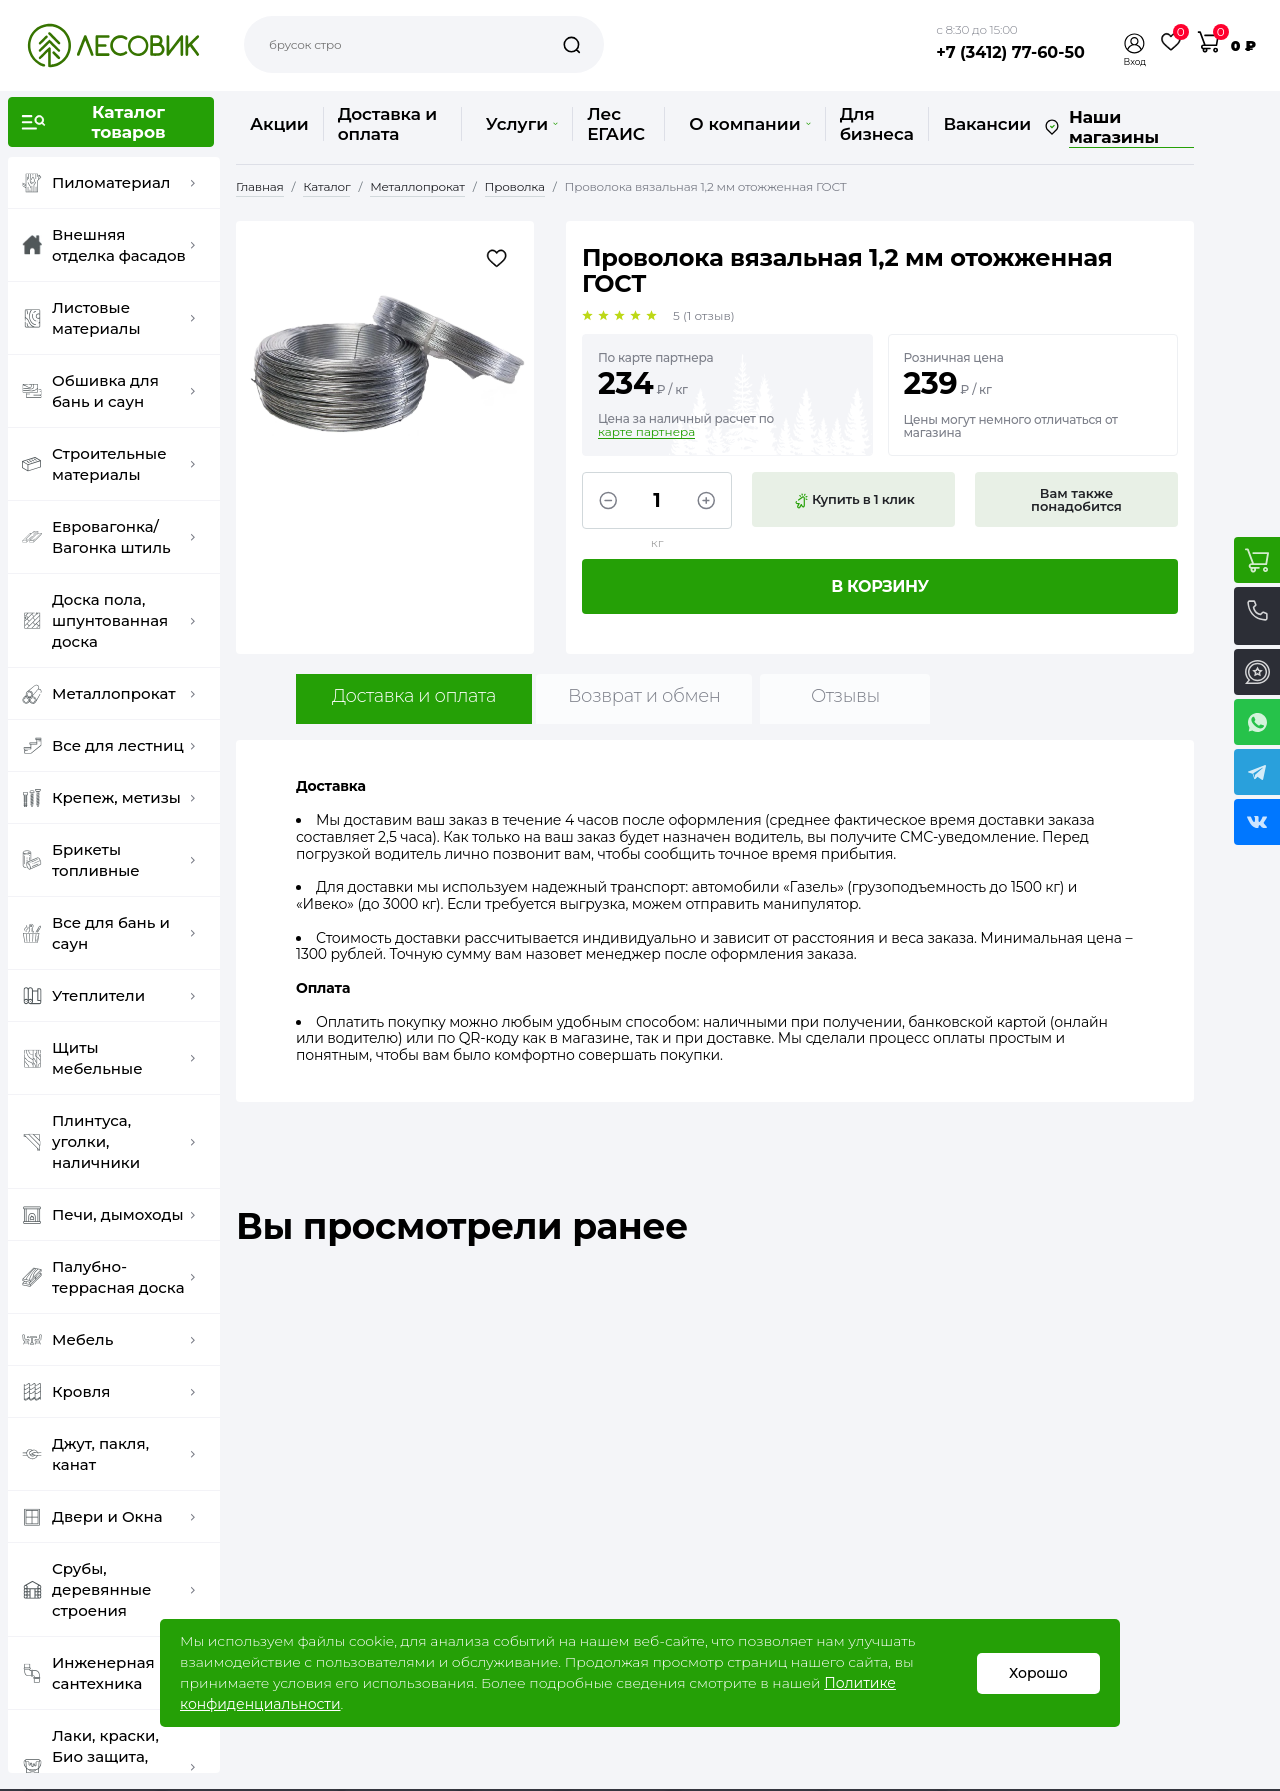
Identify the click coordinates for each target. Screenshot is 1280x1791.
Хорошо (1038, 1673)
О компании (749, 124)
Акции (279, 124)
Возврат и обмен (644, 696)
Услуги (522, 124)
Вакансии (986, 124)
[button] (1135, 43)
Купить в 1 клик (854, 500)
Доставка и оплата (387, 124)
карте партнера (646, 432)
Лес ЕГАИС (616, 124)
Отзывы (845, 696)
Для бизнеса (877, 124)
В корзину (880, 586)
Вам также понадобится (1076, 499)
